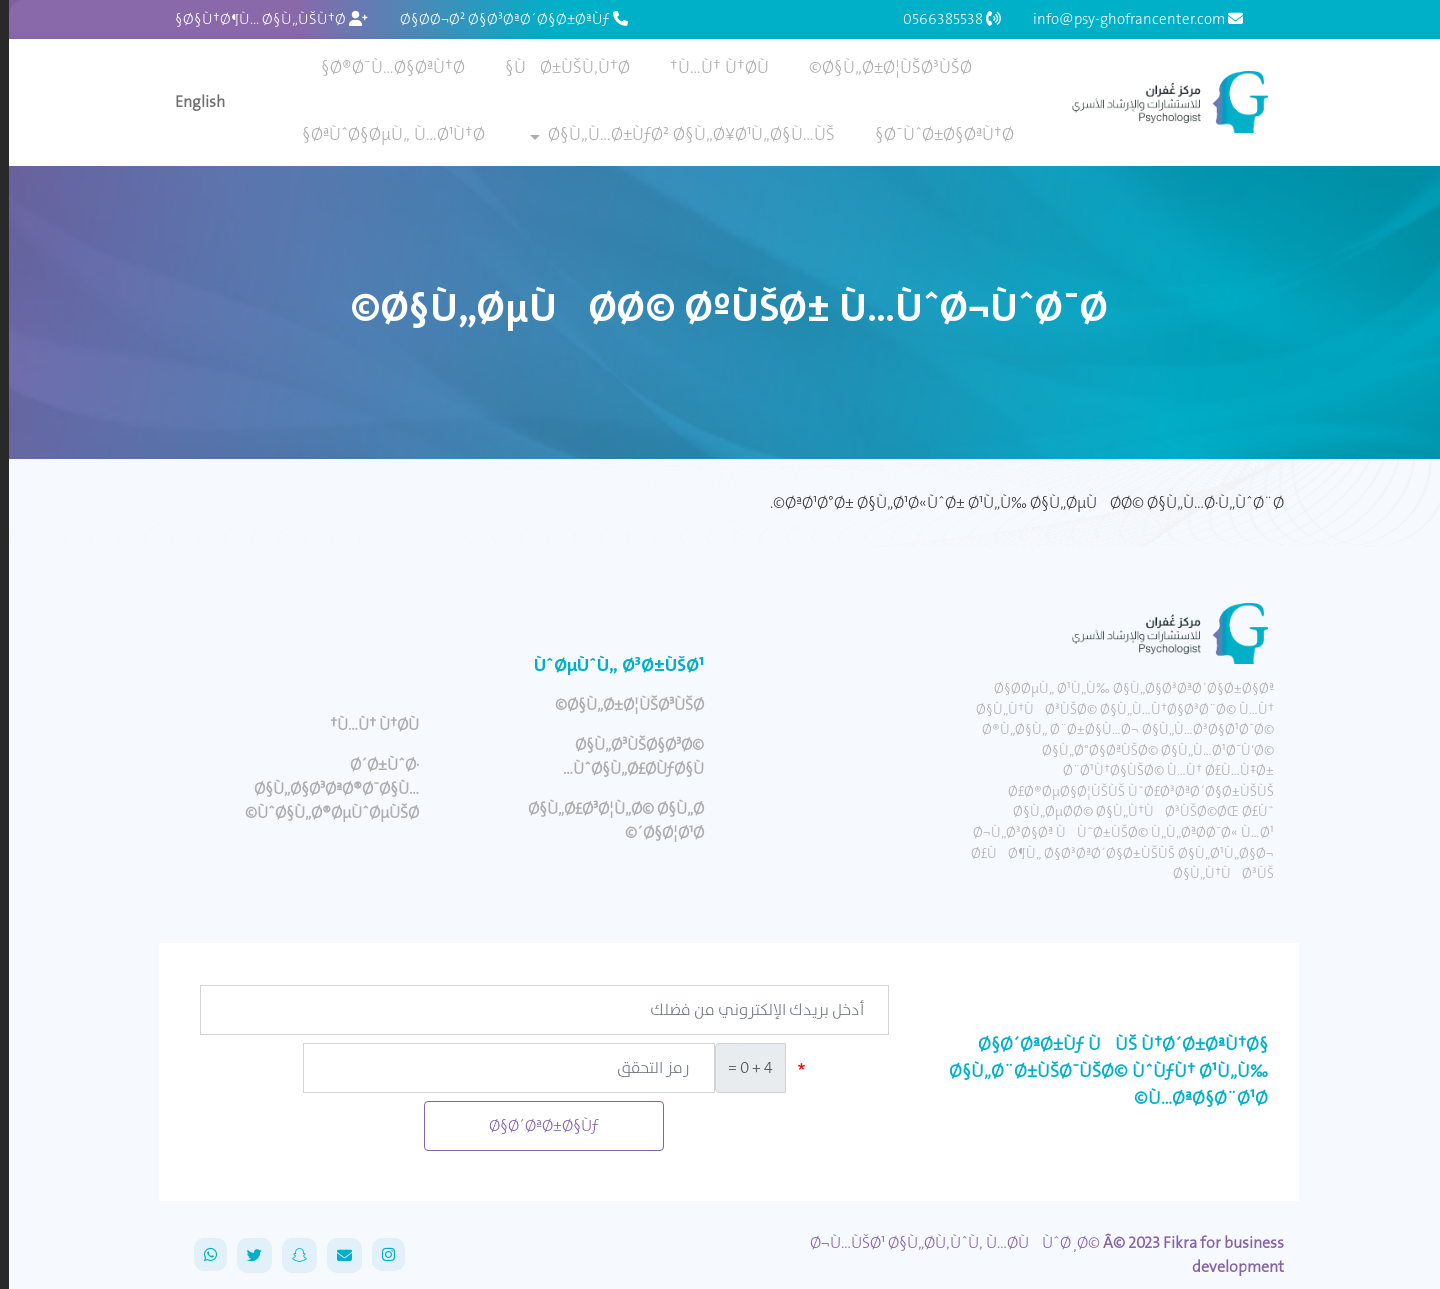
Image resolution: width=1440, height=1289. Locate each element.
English (191, 101)
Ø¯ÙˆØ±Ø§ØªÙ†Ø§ (935, 134)
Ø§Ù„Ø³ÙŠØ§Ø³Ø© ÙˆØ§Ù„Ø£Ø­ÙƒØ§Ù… (624, 756)
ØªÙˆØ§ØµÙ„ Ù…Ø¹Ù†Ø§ (384, 134)
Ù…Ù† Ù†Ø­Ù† (710, 67)
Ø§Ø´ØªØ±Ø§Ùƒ (535, 1125)
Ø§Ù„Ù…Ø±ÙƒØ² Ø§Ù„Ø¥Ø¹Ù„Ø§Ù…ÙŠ (682, 134)
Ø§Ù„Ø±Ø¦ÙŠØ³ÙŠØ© (881, 67)
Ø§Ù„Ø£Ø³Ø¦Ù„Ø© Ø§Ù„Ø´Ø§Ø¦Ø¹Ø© (607, 820)
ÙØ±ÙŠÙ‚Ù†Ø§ (558, 67)
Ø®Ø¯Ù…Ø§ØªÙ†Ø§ (384, 67)
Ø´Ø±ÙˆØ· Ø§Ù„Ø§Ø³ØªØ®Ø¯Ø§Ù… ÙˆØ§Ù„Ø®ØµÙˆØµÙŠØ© (323, 788)
